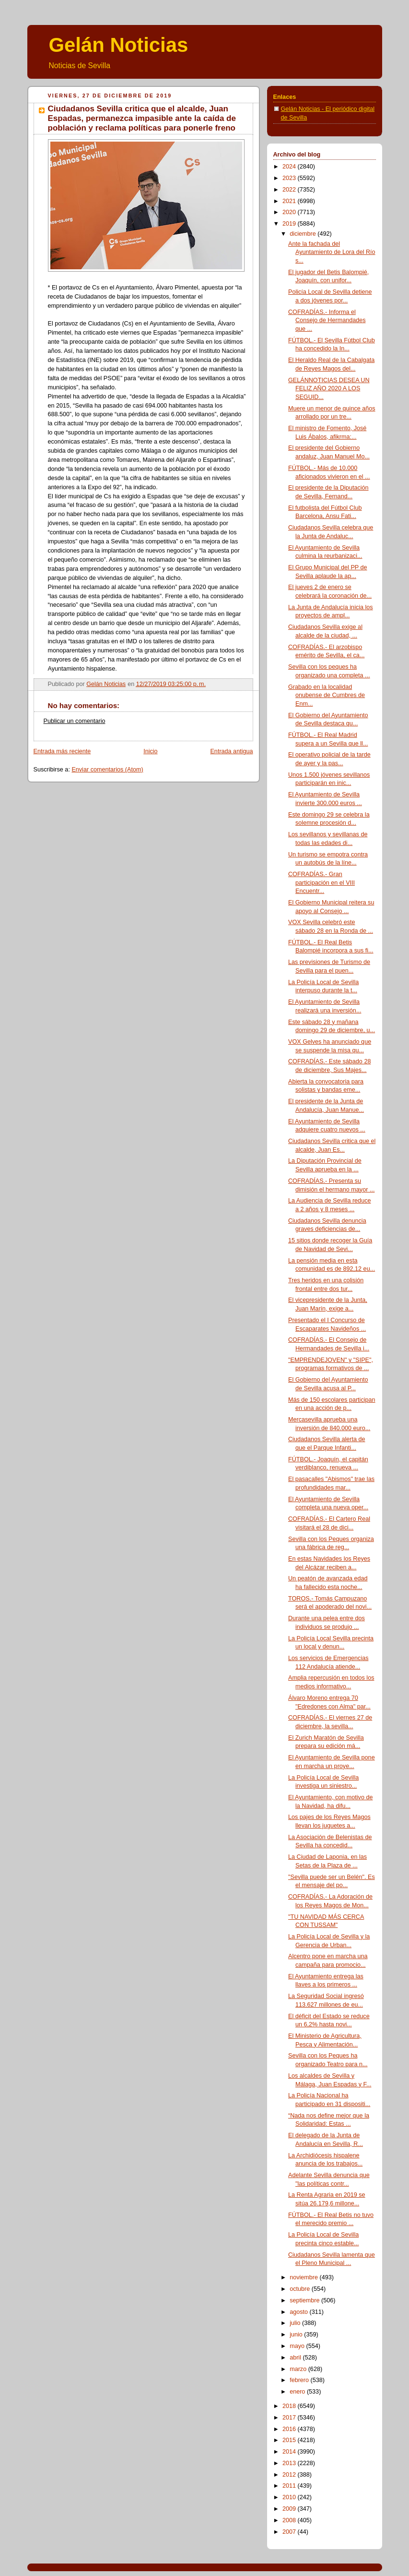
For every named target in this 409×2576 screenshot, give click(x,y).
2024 (290, 166)
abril (296, 2357)
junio (297, 2334)
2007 (290, 2531)
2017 (290, 2417)
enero (298, 2391)
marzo (299, 2369)
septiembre (305, 2300)
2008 (290, 2520)
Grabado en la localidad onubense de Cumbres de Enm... (326, 695)
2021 (290, 201)
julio (296, 2323)
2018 (290, 2406)
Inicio (150, 751)
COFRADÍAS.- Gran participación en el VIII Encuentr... (321, 882)
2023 (290, 178)
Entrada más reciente (62, 751)
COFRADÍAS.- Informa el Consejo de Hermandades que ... (327, 320)
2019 (290, 223)
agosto (299, 2312)
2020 (290, 212)
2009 (290, 2508)
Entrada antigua (231, 751)
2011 (290, 2485)
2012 (290, 2474)
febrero (300, 2380)
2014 (290, 2451)
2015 (290, 2440)
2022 (290, 189)
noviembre (304, 2277)
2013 (290, 2463)
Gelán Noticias (118, 45)
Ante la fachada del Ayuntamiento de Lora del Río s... (331, 252)
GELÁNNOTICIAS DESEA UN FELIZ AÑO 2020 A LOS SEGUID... (329, 388)
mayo (298, 2346)
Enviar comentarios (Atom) (107, 769)
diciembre (303, 233)
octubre (301, 2289)
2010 (290, 2497)
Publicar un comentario (74, 721)
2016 (290, 2429)
